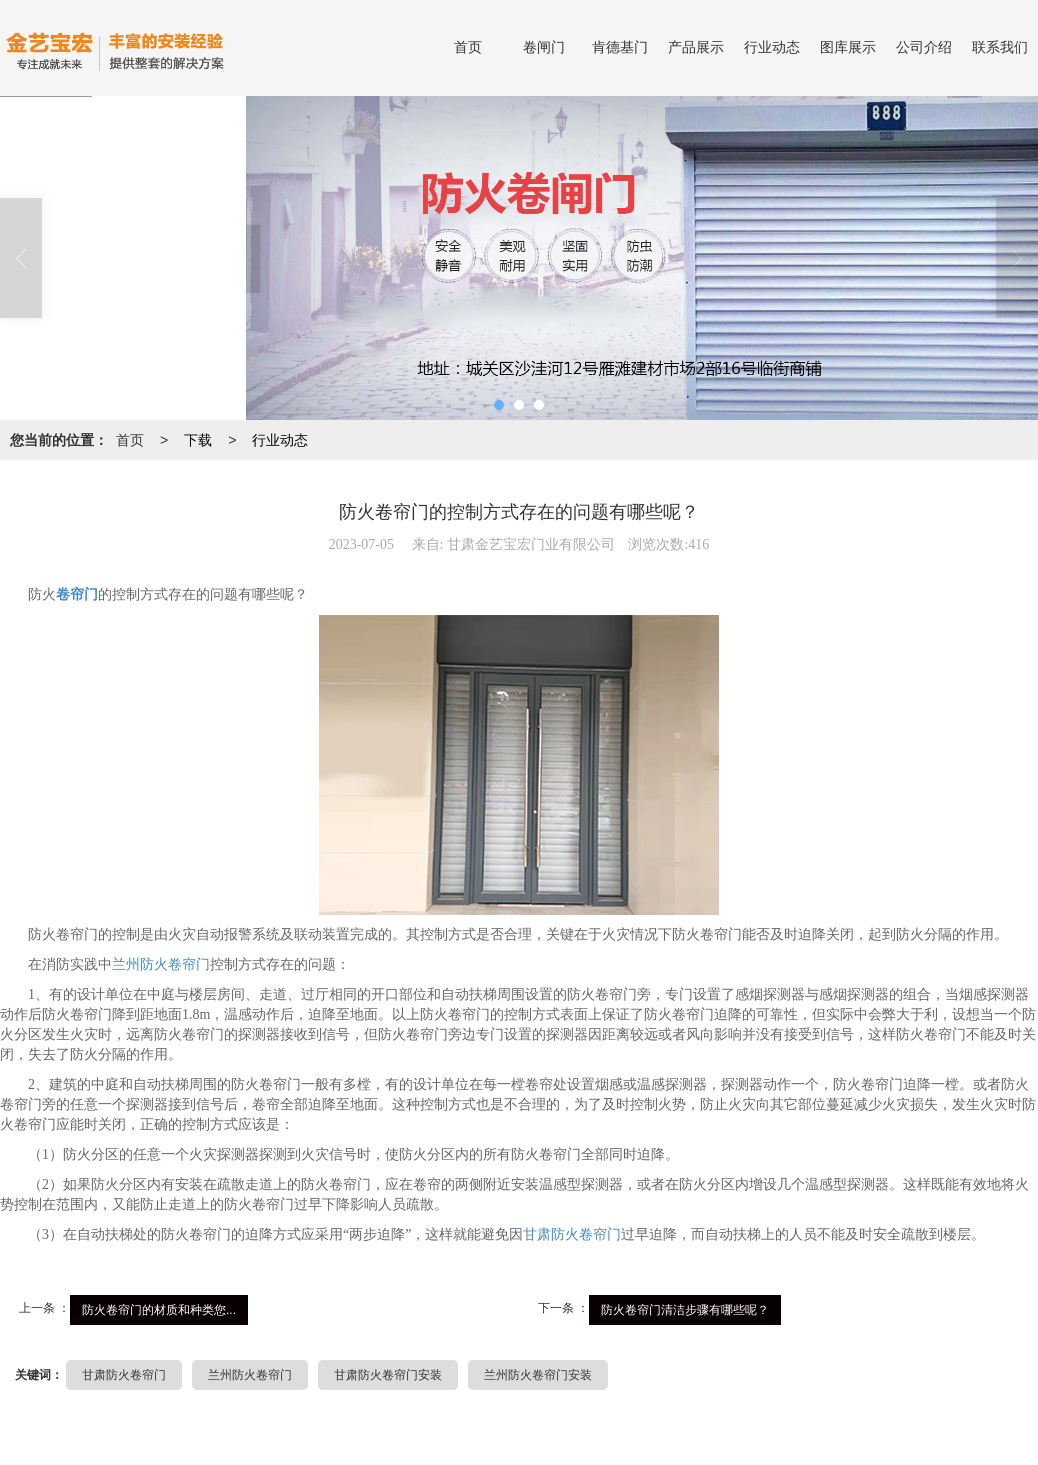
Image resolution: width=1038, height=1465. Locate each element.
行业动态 (772, 47)
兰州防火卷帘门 (161, 964)
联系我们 (1000, 47)
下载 (198, 440)
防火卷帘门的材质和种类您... (159, 1310)
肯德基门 (620, 47)
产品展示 (696, 47)
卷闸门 (544, 47)
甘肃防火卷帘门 (572, 1234)
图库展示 (848, 47)
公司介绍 (924, 47)
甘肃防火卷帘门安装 (388, 1375)
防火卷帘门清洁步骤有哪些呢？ (685, 1310)
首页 (468, 47)
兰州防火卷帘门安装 (538, 1375)
